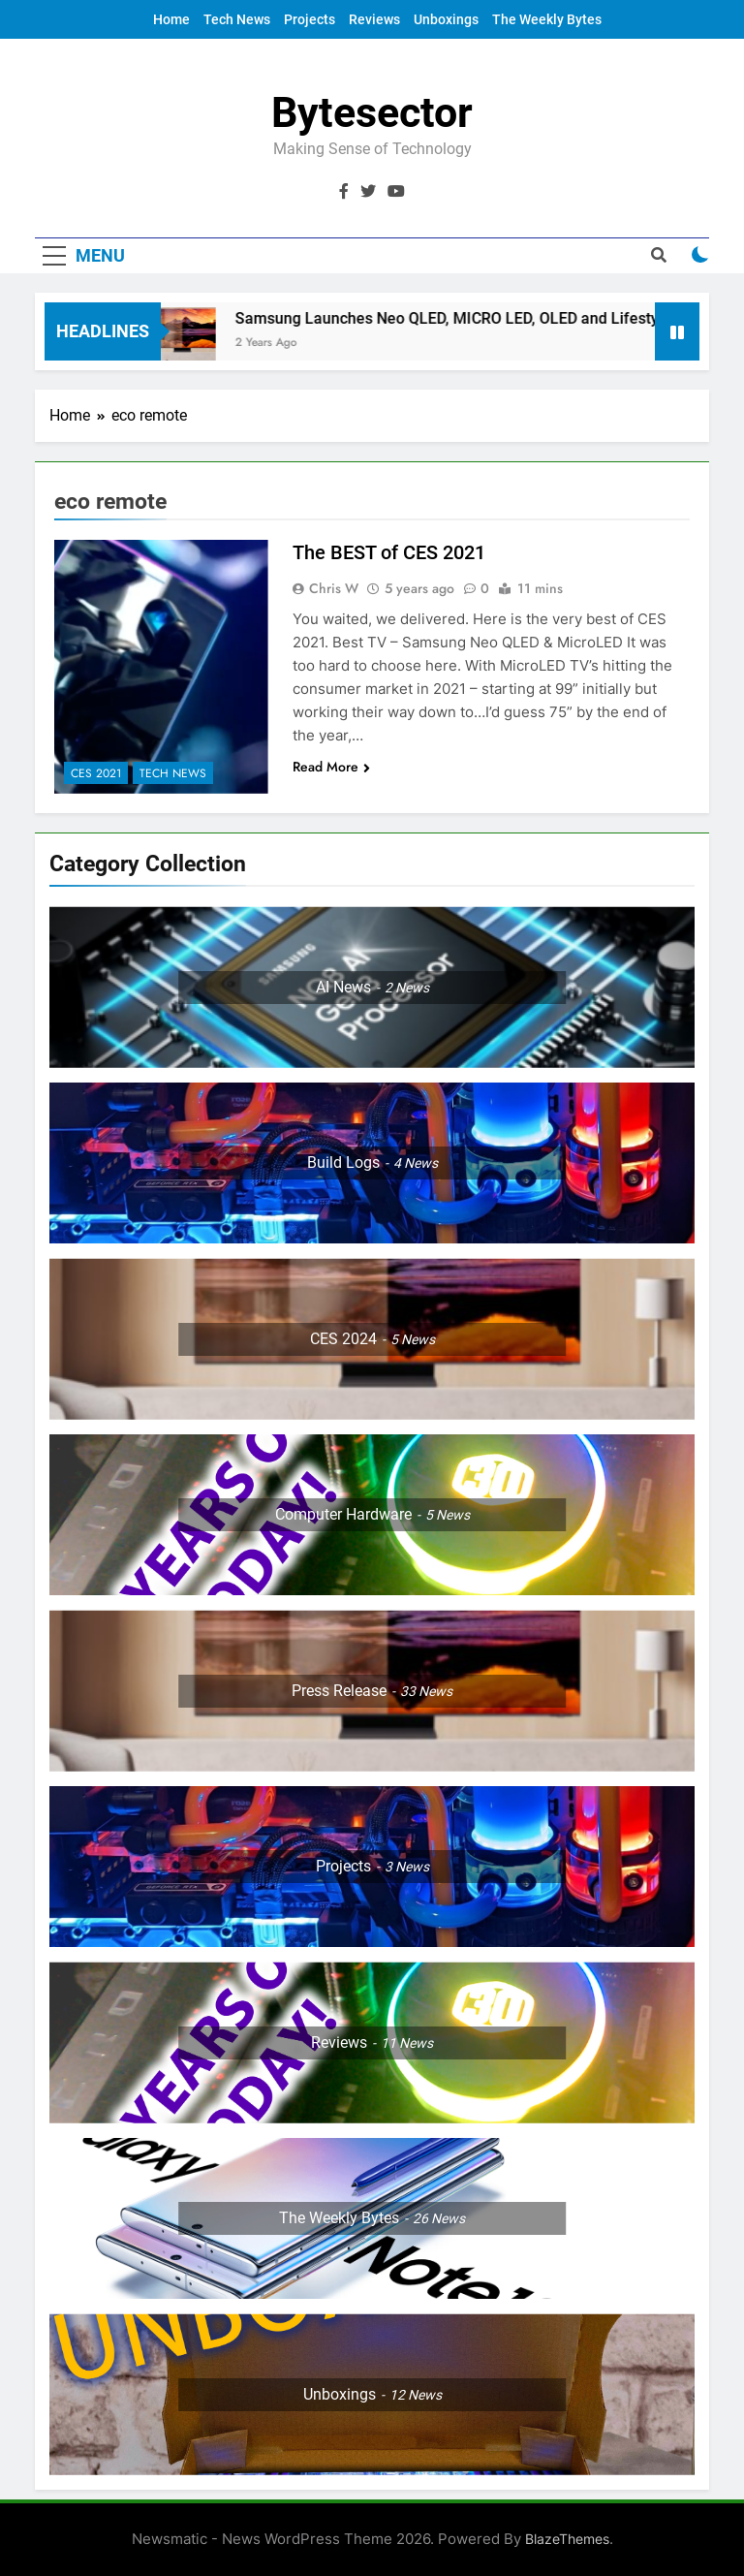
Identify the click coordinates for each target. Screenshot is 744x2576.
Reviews (374, 19)
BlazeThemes (567, 2538)
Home (171, 19)
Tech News (236, 19)
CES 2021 (96, 773)
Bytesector (372, 112)
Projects (309, 19)
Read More (331, 766)
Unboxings (446, 19)
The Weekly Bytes (547, 19)
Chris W (333, 588)
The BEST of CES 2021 (389, 552)
